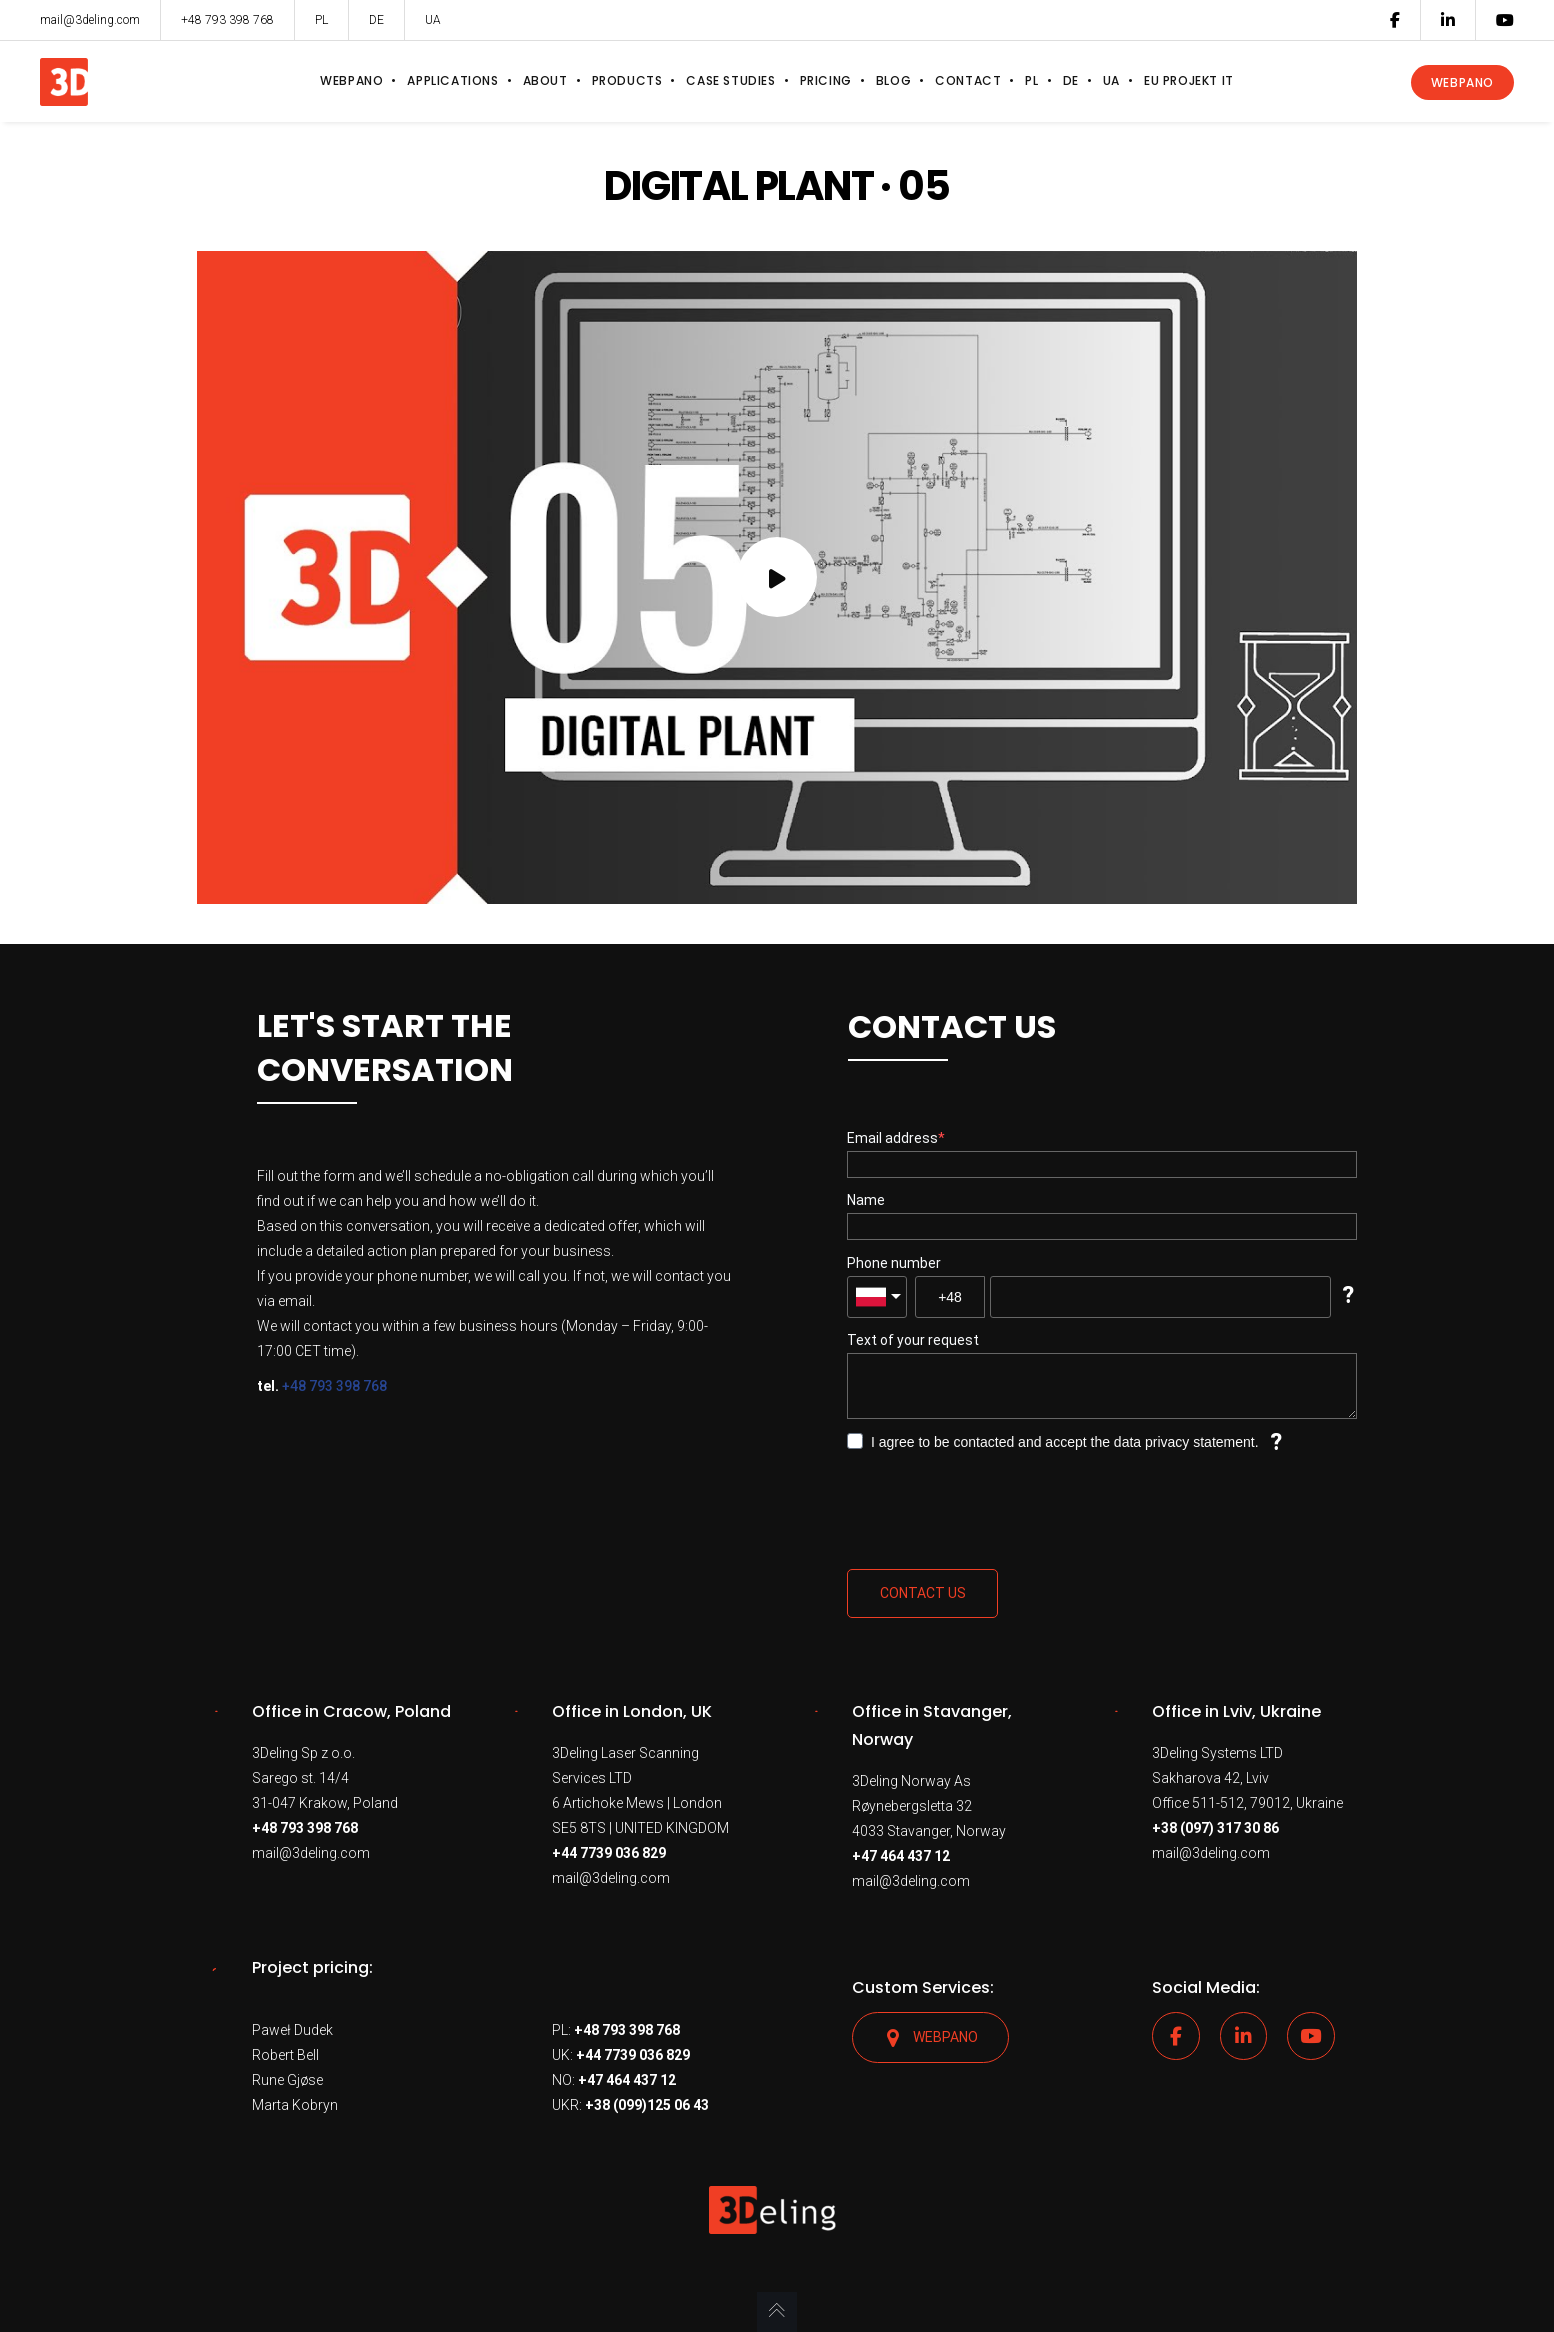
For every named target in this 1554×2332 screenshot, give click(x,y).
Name (866, 1200)
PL (321, 20)
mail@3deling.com (311, 1853)
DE (376, 20)
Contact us (923, 1593)
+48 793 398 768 (334, 1386)
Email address (892, 1138)
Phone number (894, 1263)
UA (433, 20)
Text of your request (913, 1340)
